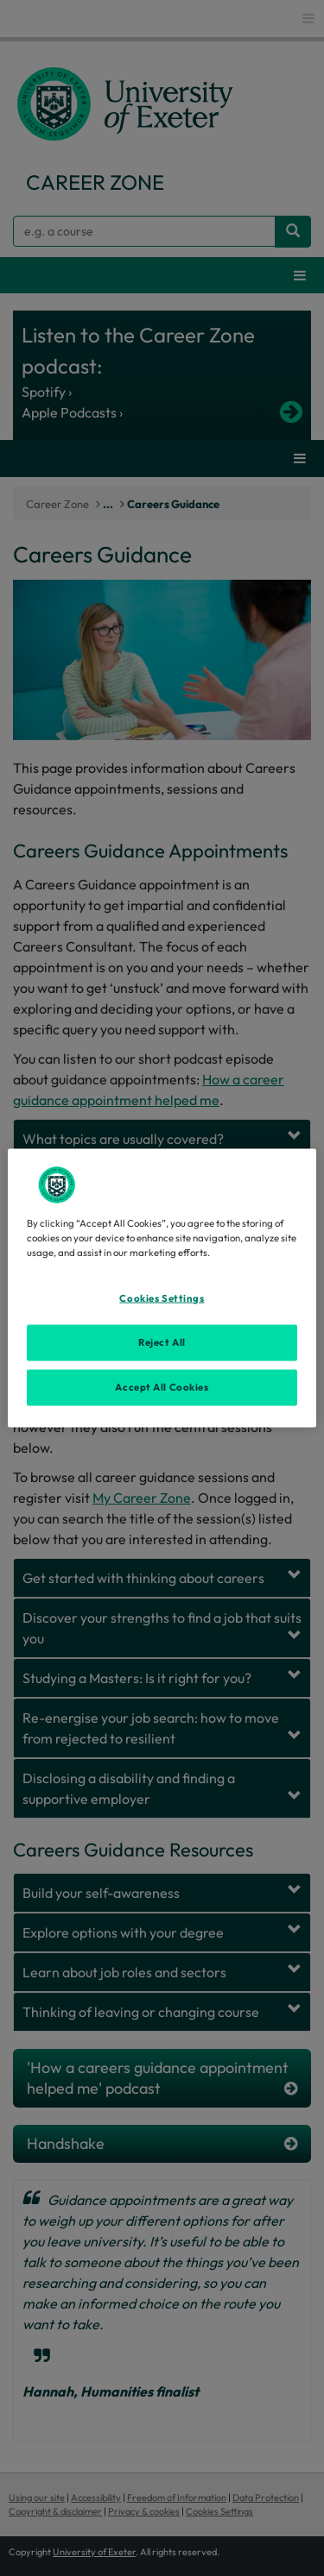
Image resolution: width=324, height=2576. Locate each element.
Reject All (162, 1342)
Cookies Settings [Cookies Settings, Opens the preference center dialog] (161, 1298)
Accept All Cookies (161, 1387)
